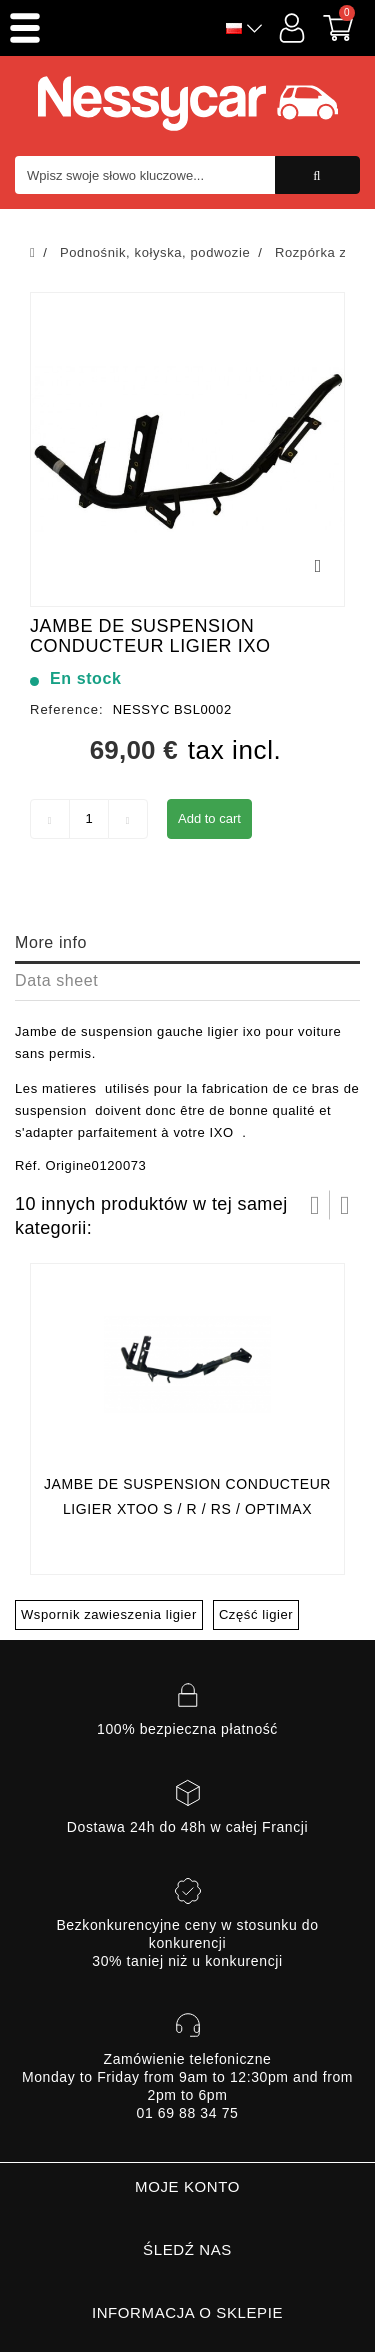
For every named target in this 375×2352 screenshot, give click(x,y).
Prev (315, 1205)
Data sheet (56, 980)
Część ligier (256, 1614)
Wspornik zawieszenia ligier (109, 1614)
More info (51, 942)
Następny (345, 1205)
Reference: (67, 709)
